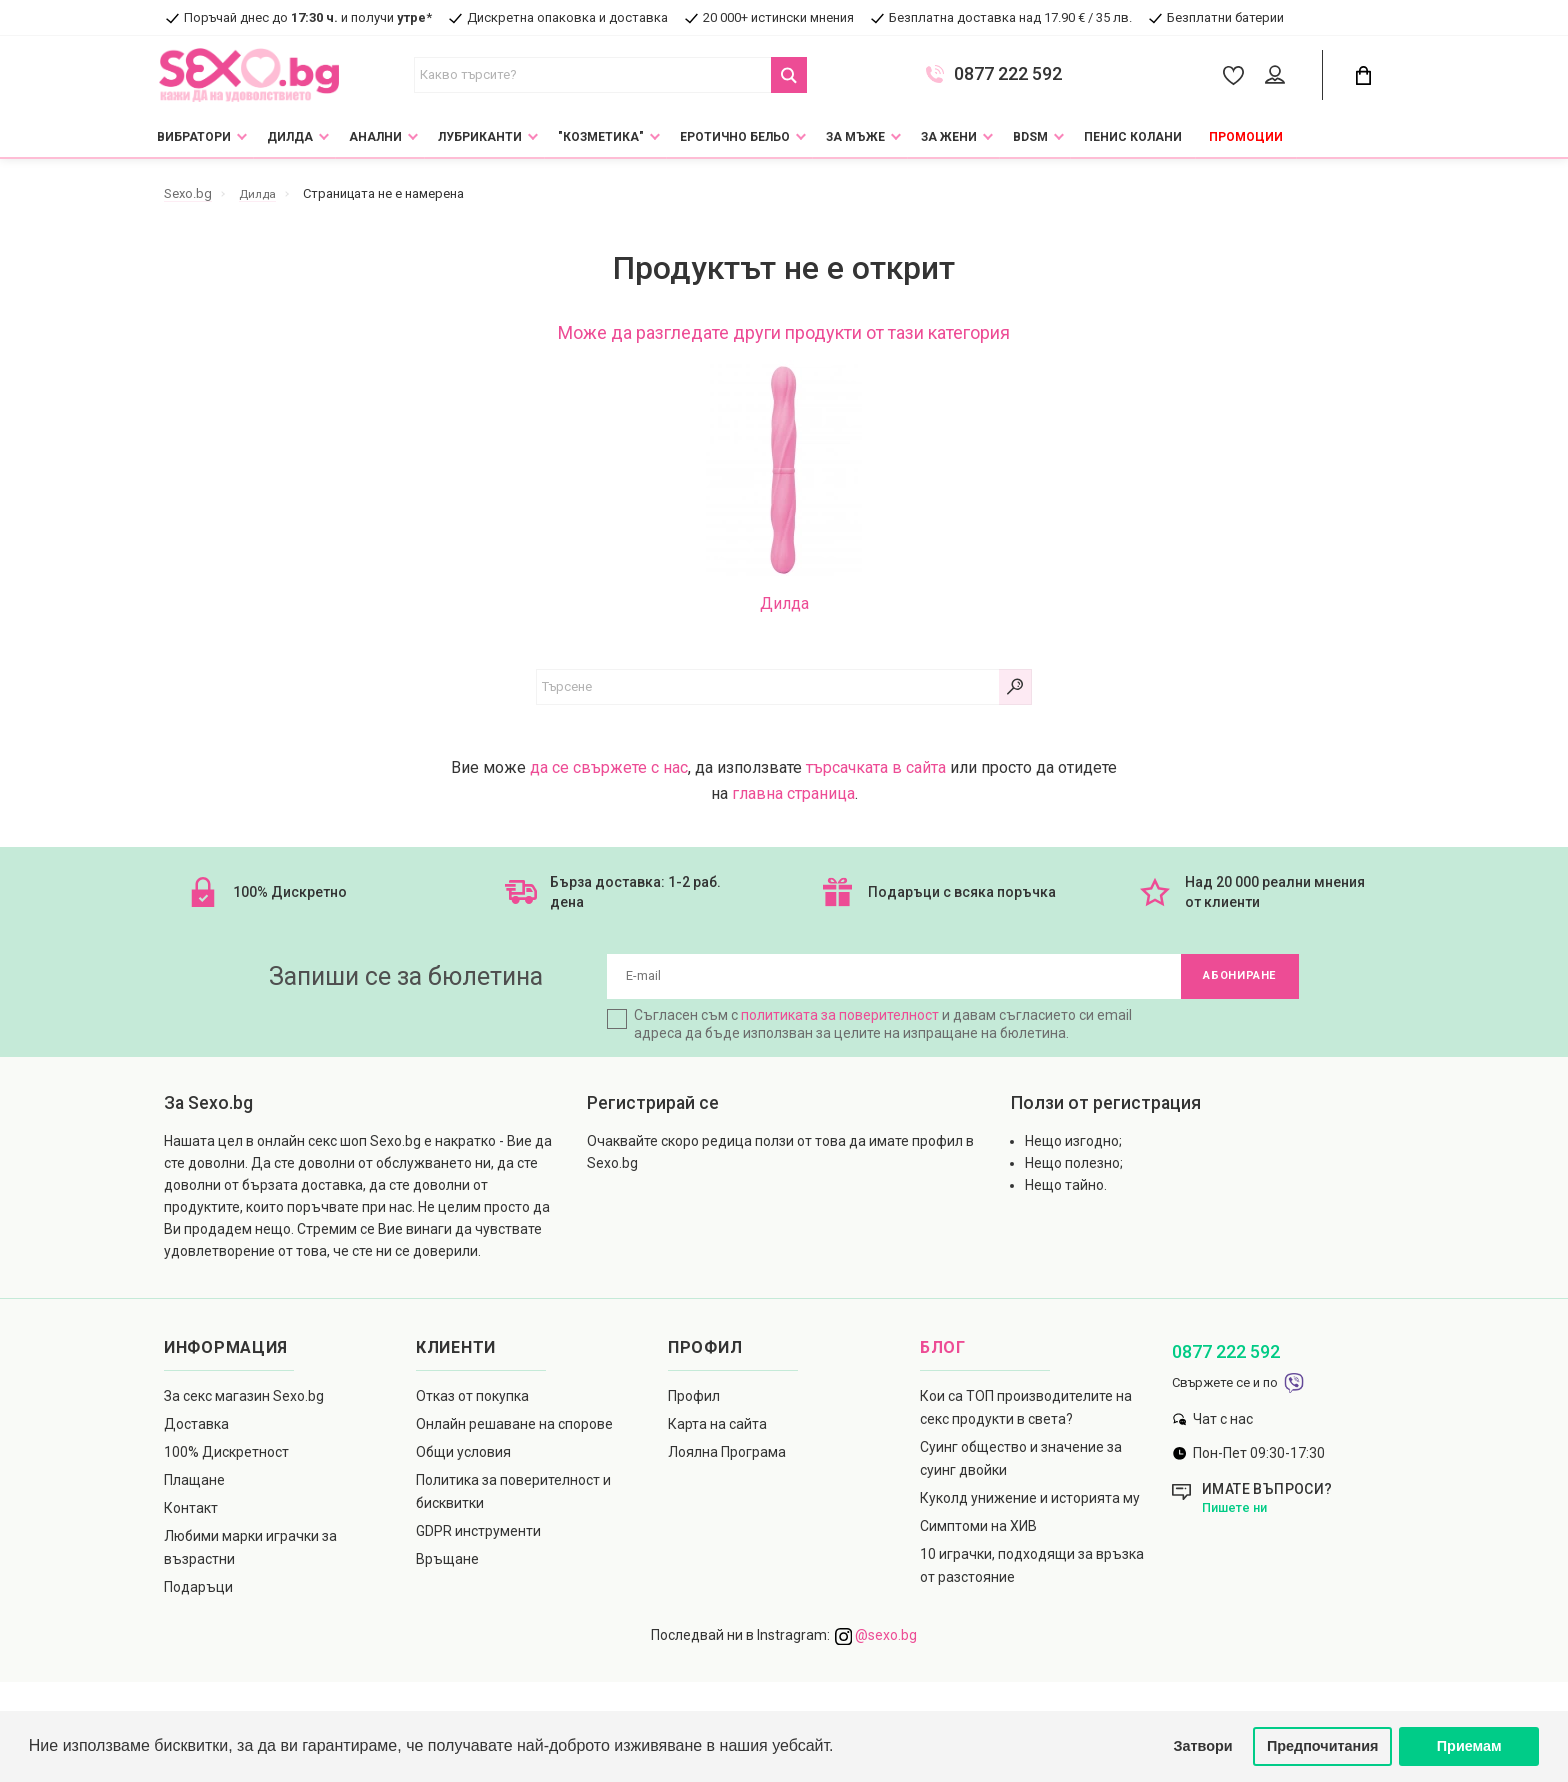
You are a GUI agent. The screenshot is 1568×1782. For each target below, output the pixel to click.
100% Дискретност (226, 1457)
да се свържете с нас (609, 767)
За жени (949, 137)
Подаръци (198, 1592)
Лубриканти (480, 137)
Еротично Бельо (735, 137)
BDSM (1030, 137)
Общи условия (463, 1457)
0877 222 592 (1008, 74)
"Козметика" (601, 137)
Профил (694, 1401)
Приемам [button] (1469, 1746)
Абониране (1234, 979)
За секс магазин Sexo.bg (244, 1401)
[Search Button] (789, 75)
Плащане (194, 1485)
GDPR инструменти (478, 1536)
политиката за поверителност (840, 1020)
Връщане (447, 1564)
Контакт (191, 1513)
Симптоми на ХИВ (978, 1531)
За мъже (855, 137)
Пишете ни (1237, 1512)
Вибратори (194, 137)
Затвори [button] (1203, 1746)
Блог (943, 1352)
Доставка (196, 1429)
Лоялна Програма (727, 1457)
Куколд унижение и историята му (1030, 1503)
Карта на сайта (717, 1429)
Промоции (1246, 137)
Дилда (290, 137)
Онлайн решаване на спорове (514, 1429)
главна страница (793, 793)
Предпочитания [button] (1323, 1746)
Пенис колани (1133, 137)
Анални (375, 137)
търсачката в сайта (876, 767)
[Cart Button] (1363, 75)
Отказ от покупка (472, 1401)
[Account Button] (1278, 76)
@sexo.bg (876, 1640)
